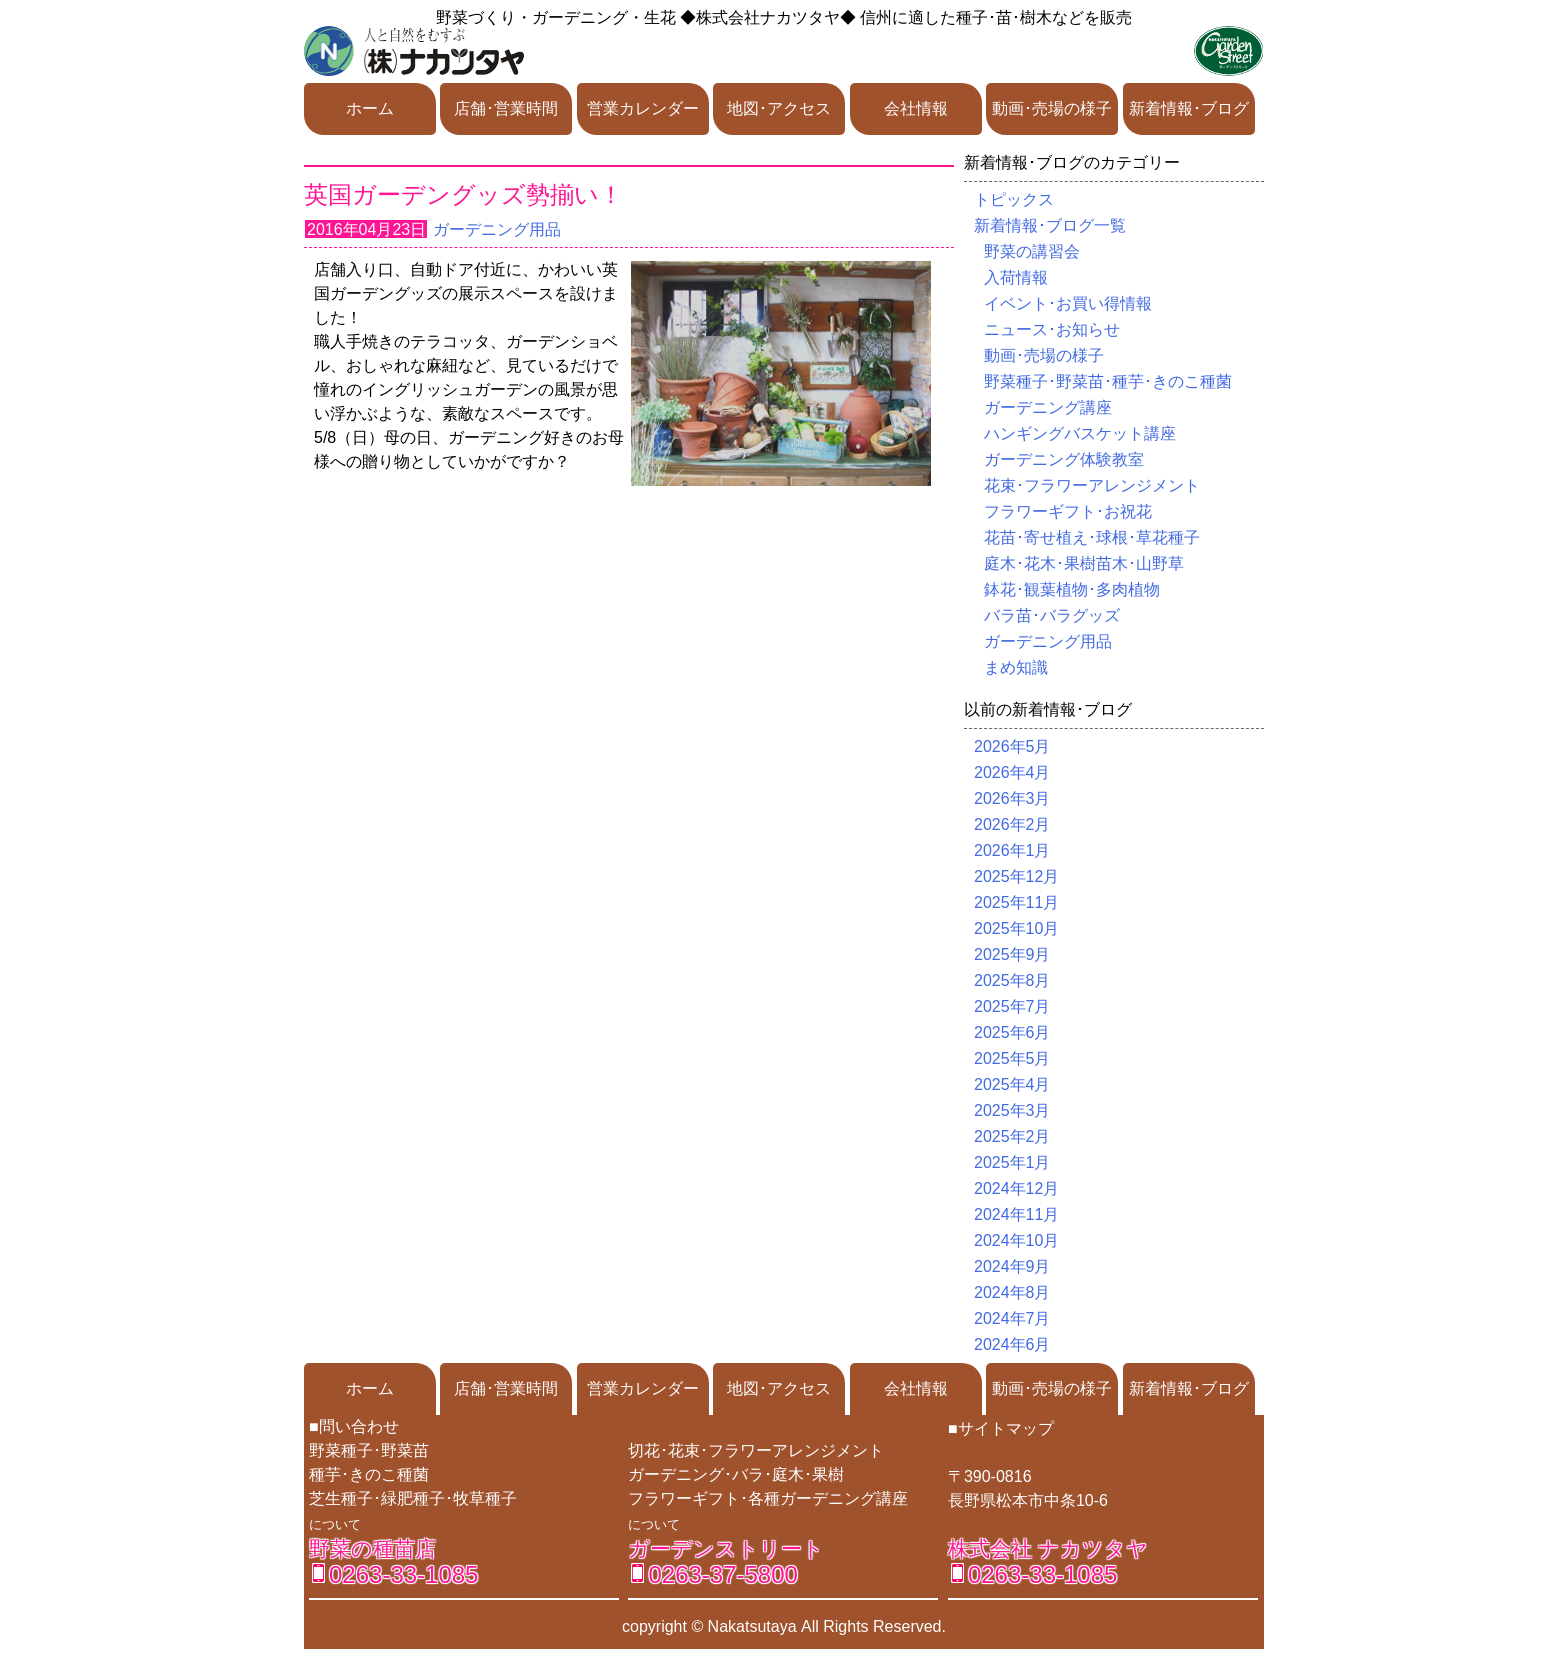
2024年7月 (1012, 1318)
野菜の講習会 (1032, 251)
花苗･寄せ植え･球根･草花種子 (1092, 537)
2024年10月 (1016, 1240)
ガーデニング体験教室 (1064, 459)
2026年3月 (1012, 798)
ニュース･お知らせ (1052, 329)
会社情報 (916, 108)
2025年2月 (1012, 1136)
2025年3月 (1012, 1110)
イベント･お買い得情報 (1068, 303)
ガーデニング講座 (1048, 407)
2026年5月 (1012, 746)
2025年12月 (1016, 876)
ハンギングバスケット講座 (1080, 433)
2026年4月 (1012, 772)
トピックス (1014, 199)
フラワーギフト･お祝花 (1068, 511)
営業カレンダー (643, 108)
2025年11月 (1016, 902)
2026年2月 (1012, 824)
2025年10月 (1016, 928)
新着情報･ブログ (1189, 108)
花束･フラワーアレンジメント (1092, 485)
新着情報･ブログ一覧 (1050, 225)
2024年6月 (1012, 1344)
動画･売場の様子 (1052, 108)
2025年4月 (1012, 1084)
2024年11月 (1016, 1214)
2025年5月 (1012, 1058)
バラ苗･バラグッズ (1052, 615)
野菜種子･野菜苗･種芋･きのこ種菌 (1108, 381)
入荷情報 (1016, 277)
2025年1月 (1012, 1162)
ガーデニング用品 (497, 229)
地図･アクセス (779, 108)
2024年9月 (1012, 1266)
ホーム (370, 108)
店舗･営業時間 (506, 108)
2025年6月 (1012, 1032)
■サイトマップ (1001, 1428)
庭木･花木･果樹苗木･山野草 (1084, 563)
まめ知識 (1016, 667)
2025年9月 (1012, 954)
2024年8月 (1012, 1292)
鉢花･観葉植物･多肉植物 (1072, 589)
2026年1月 (1012, 850)
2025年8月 (1012, 980)
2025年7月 (1012, 1006)
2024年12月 (1016, 1188)
